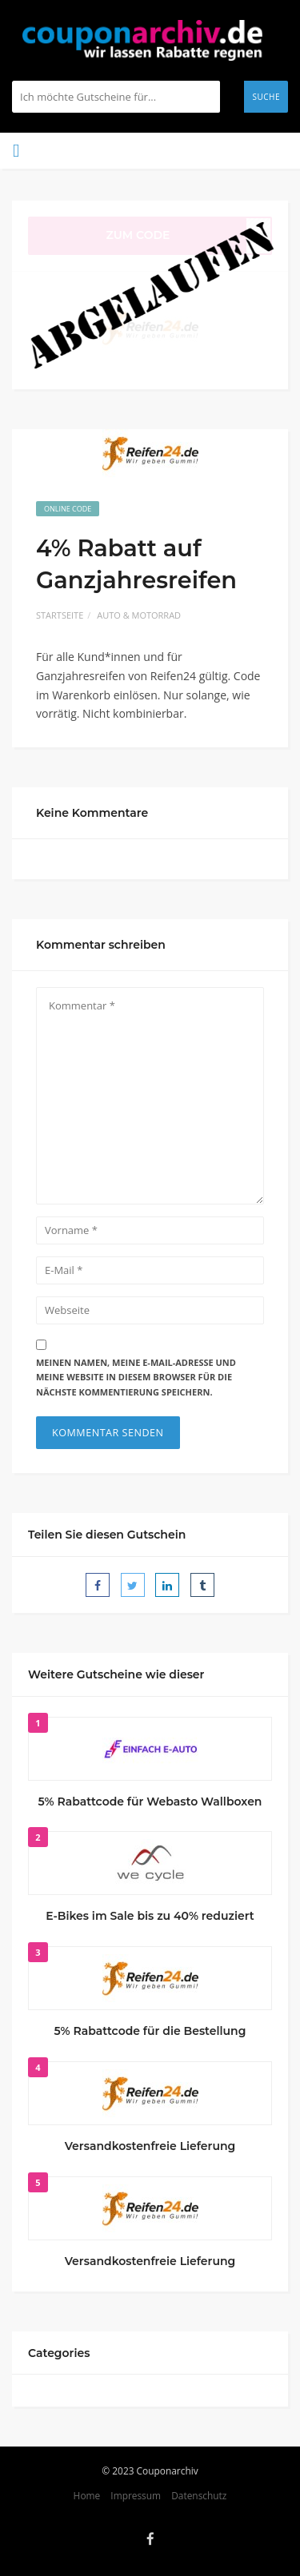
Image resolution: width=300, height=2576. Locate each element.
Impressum (135, 2495)
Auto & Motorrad (139, 615)
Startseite (59, 615)
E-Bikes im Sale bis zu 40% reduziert (150, 1916)
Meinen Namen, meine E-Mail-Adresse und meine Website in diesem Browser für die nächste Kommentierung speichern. (136, 1377)
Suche (266, 96)
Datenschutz (198, 2495)
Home (87, 2495)
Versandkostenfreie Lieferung (150, 2146)
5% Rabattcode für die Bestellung (150, 2031)
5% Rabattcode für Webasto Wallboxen (150, 1801)
